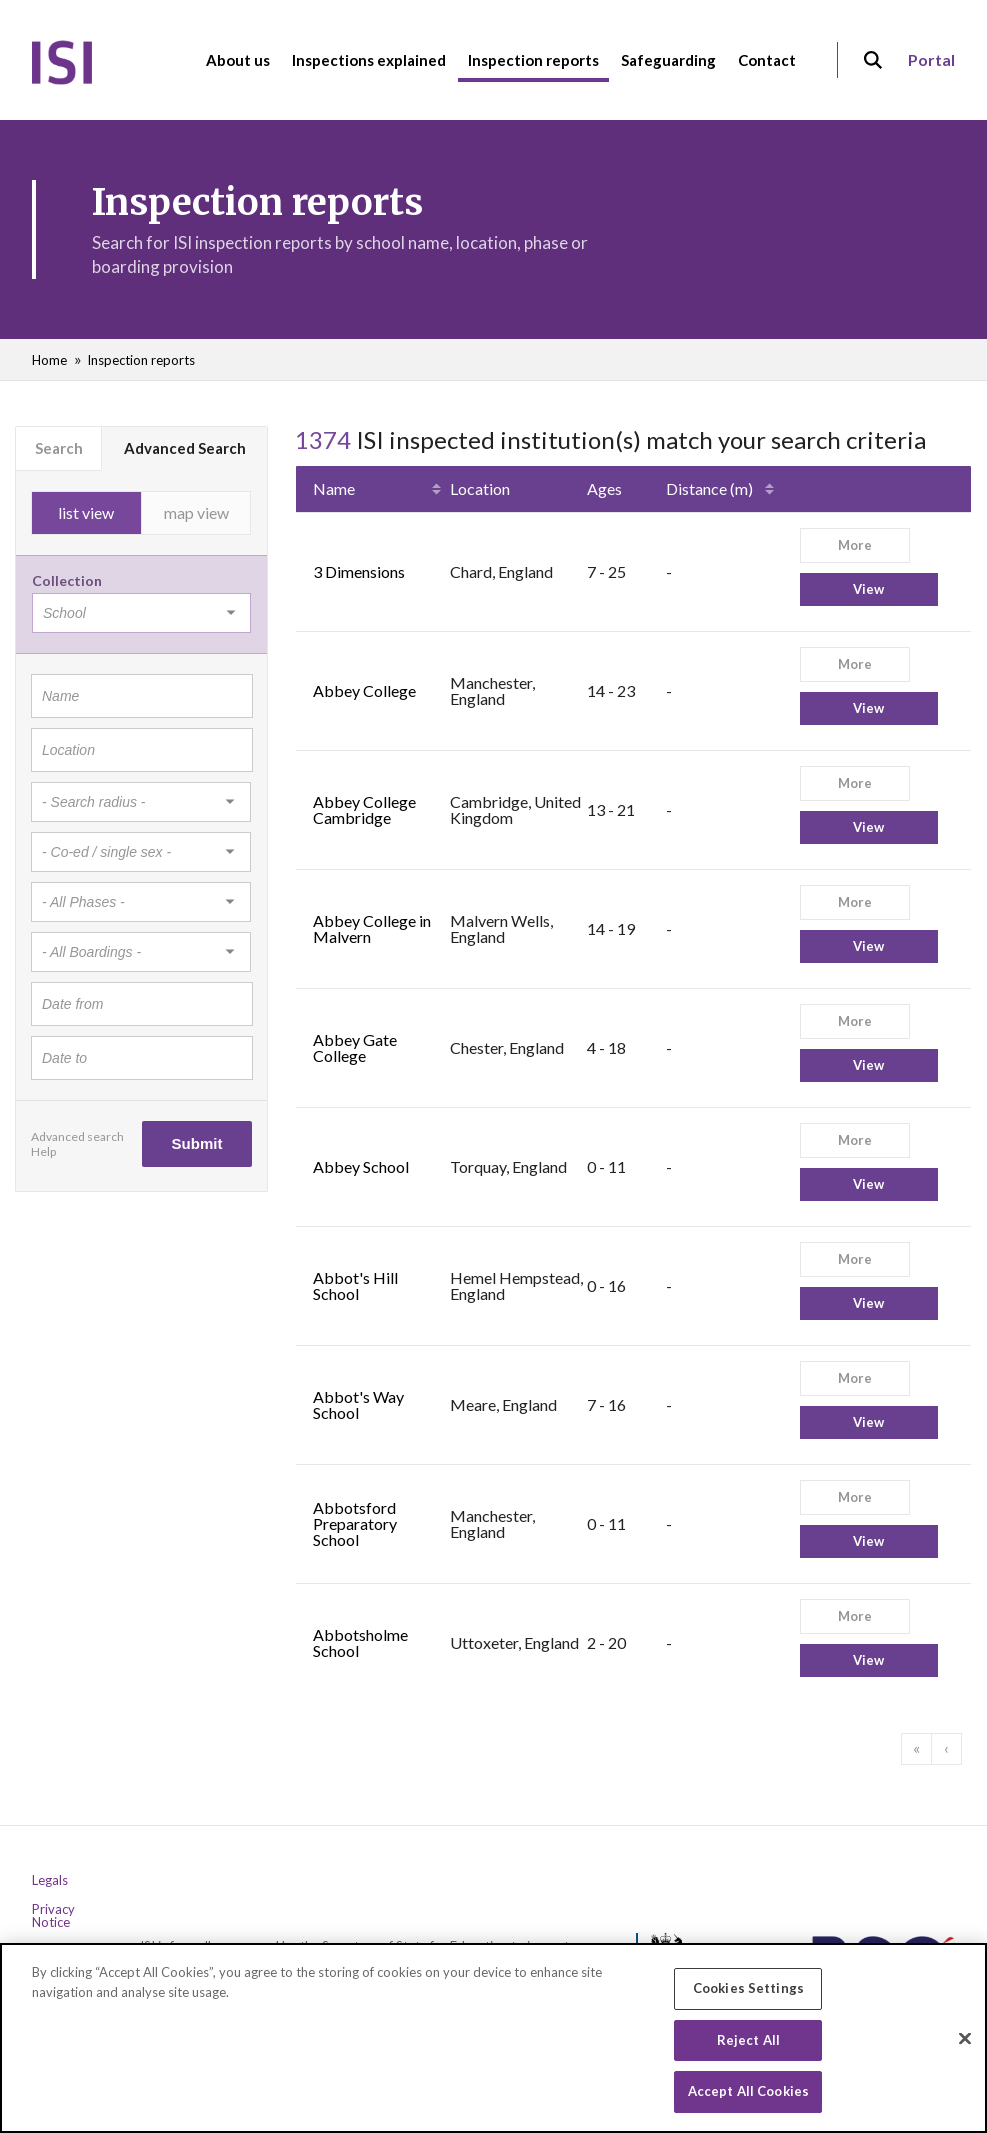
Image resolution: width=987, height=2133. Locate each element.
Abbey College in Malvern (372, 928)
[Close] (965, 2042)
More (855, 545)
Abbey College (364, 690)
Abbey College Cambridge (364, 809)
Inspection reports (141, 360)
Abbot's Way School (358, 1404)
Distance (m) (709, 488)
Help (43, 1151)
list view (86, 512)
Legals (50, 1880)
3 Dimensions (359, 571)
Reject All (748, 2043)
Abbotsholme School (360, 1642)
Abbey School (361, 1166)
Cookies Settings (748, 1992)
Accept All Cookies (748, 2095)
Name (334, 488)
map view (196, 512)
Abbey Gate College (355, 1047)
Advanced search (77, 1136)
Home (49, 360)
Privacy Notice (53, 1916)
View (868, 589)
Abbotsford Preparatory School (355, 1523)
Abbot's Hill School (355, 1285)
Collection (67, 580)
